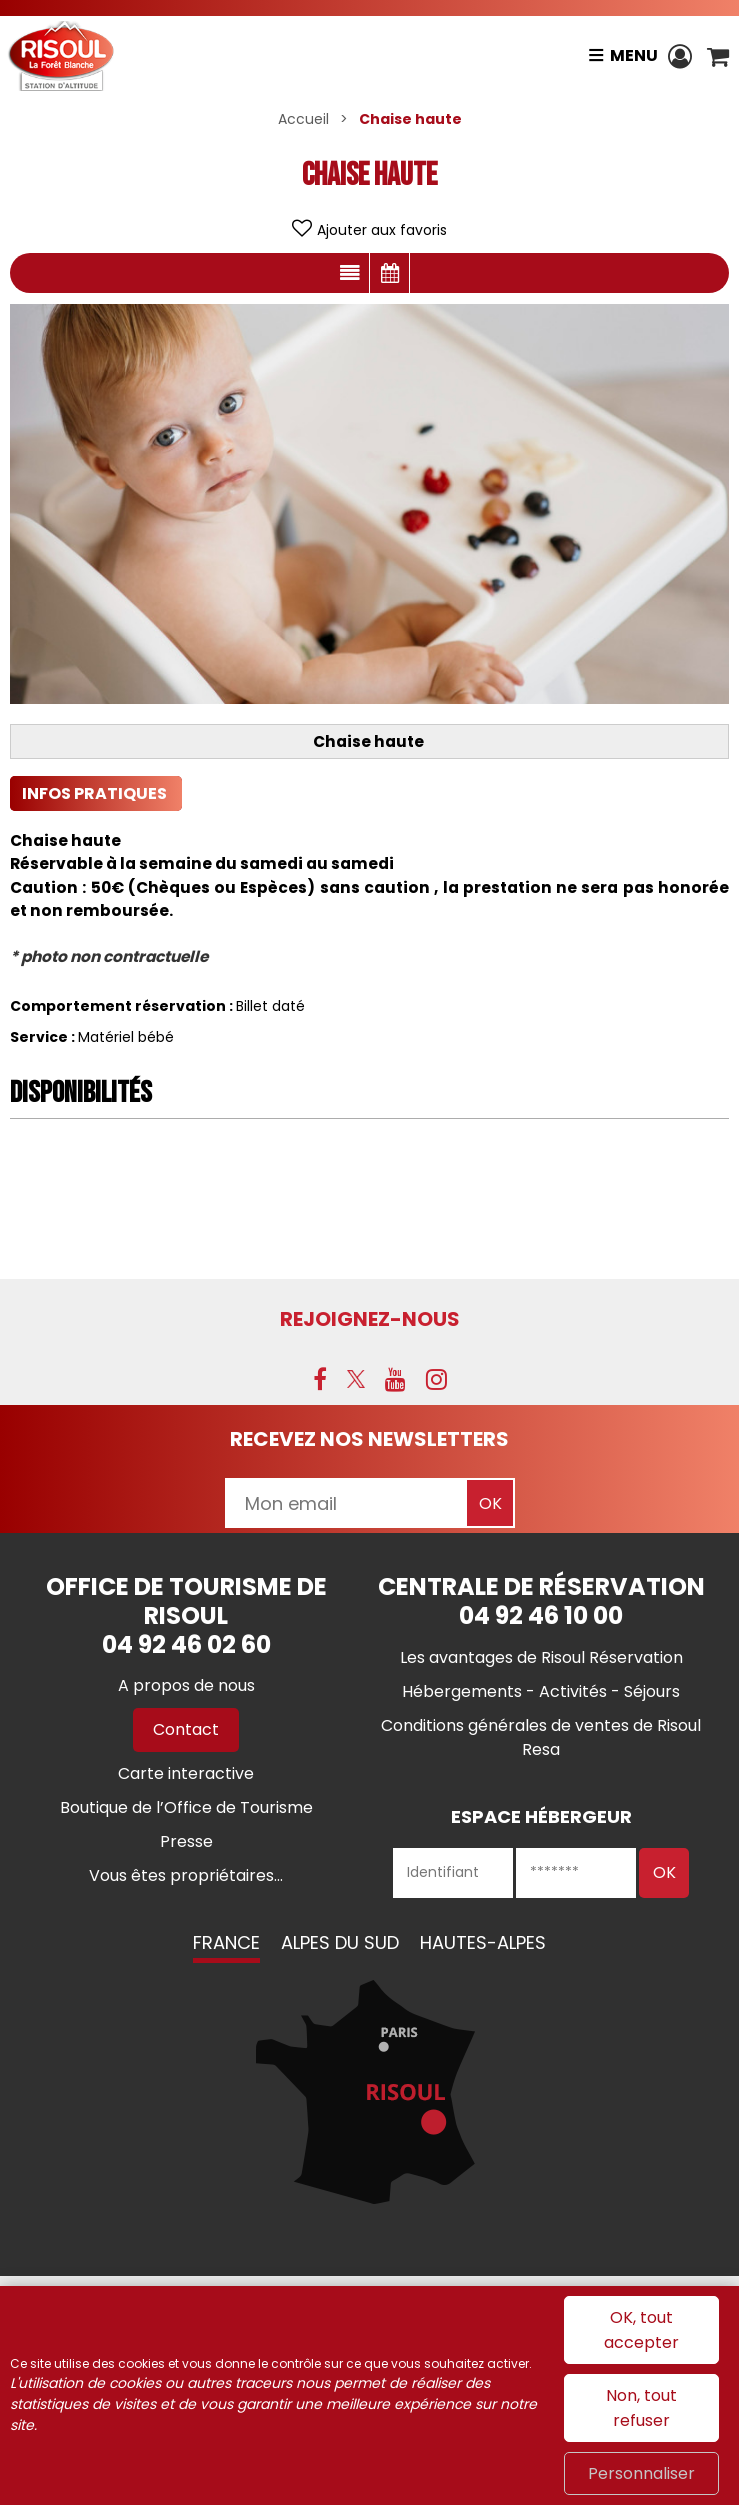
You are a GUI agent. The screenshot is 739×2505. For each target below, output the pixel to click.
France (226, 1942)
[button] (718, 56)
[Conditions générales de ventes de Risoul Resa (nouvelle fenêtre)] (541, 1737)
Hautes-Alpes (483, 1942)
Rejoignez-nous (370, 1319)
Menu (634, 55)
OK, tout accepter (641, 2330)
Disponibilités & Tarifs (389, 273)
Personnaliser (641, 2473)
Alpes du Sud (340, 1942)
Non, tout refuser (641, 2408)
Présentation (349, 273)
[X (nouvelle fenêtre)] (356, 1379)
